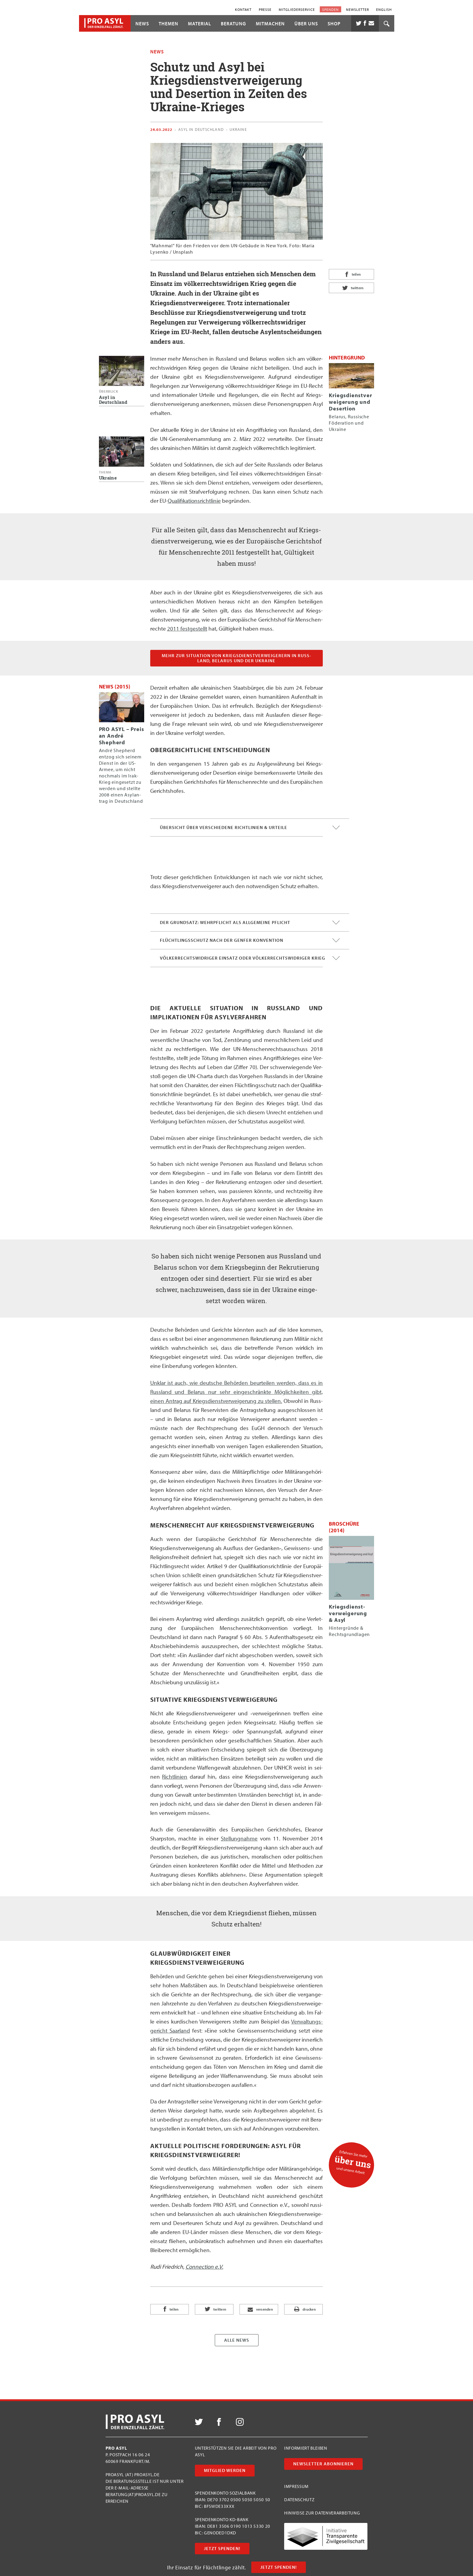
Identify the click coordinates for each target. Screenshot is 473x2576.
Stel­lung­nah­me (239, 1838)
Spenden (330, 9)
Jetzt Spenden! (278, 2567)
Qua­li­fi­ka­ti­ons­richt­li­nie (194, 500)
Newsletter (357, 9)
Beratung (233, 24)
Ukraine (238, 129)
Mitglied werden (225, 2470)
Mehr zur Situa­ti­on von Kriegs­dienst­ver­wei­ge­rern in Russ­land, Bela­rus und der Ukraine (236, 658)
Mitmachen (270, 24)
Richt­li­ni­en (174, 1776)
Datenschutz (299, 2499)
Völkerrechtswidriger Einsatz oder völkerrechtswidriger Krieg (250, 958)
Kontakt (243, 9)
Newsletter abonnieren (323, 2464)
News (142, 24)
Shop (334, 24)
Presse (265, 9)
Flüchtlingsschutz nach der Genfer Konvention (250, 940)
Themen (168, 24)
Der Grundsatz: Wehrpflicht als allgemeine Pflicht (250, 922)
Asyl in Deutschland (201, 129)
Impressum (296, 2486)
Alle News (236, 2340)
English (384, 9)
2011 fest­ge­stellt (187, 628)
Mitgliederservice (297, 9)
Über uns (306, 24)
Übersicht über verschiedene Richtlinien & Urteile (250, 827)
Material (199, 24)
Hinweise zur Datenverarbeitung (322, 2513)
